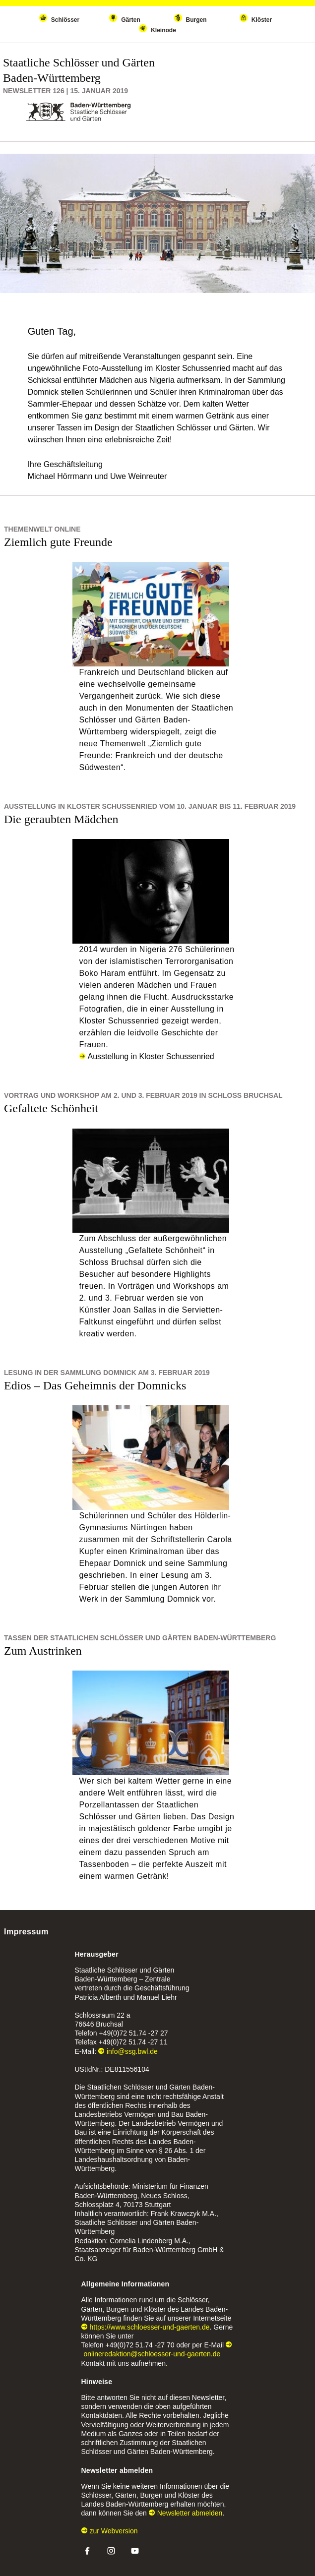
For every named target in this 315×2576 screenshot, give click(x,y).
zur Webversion (109, 2531)
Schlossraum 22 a (102, 2015)
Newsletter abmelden (186, 2513)
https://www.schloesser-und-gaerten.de (145, 2327)
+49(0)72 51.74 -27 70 (140, 2345)
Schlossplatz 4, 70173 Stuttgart (123, 2205)
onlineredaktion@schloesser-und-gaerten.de (156, 2349)
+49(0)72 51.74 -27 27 (133, 2033)
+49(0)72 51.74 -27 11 (133, 2042)
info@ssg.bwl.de (128, 2051)
